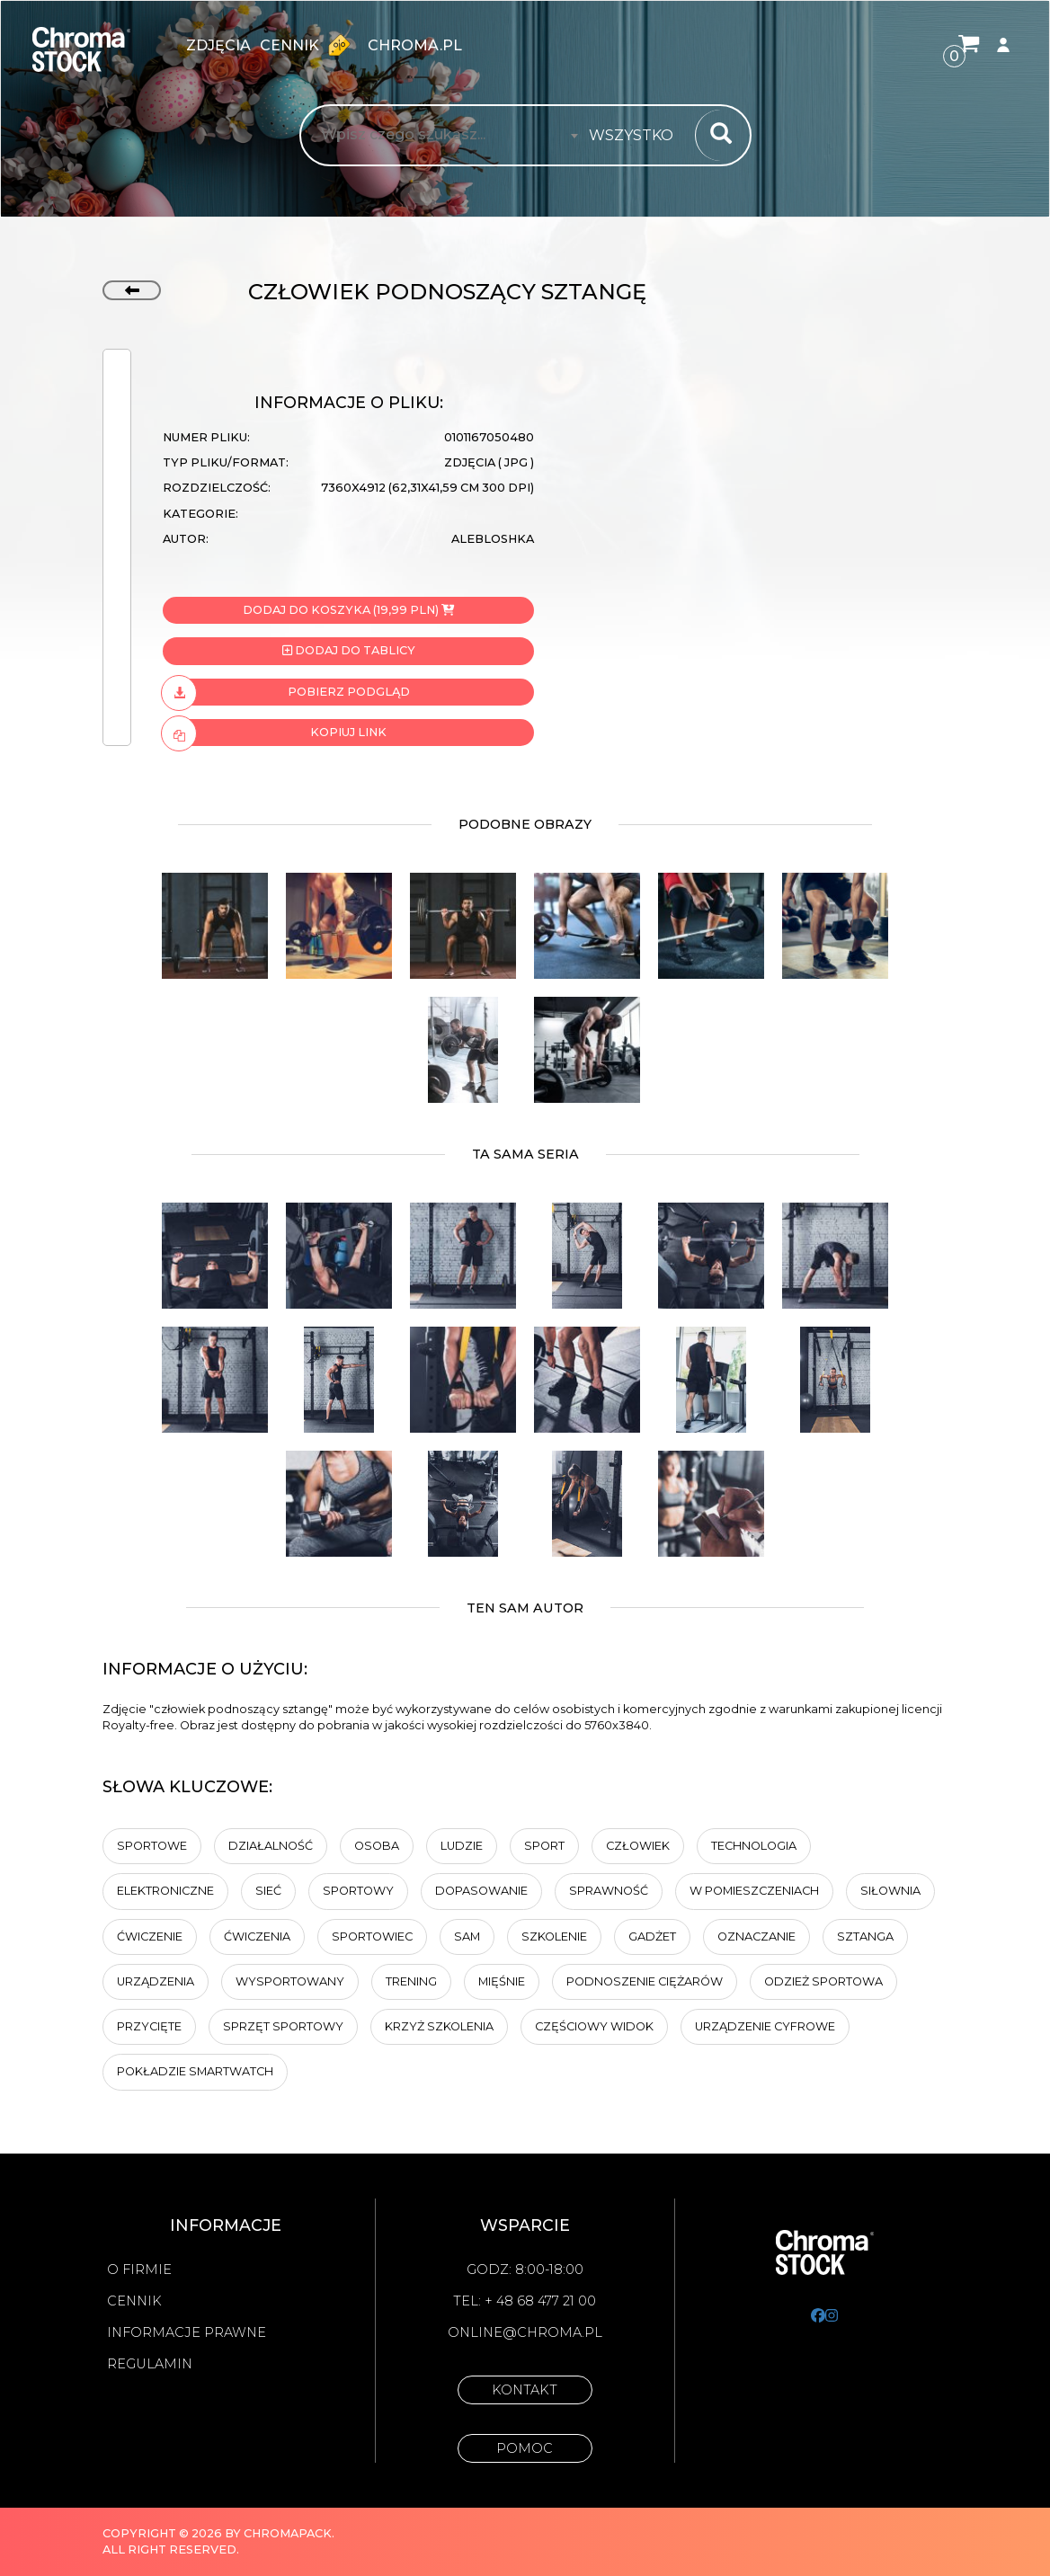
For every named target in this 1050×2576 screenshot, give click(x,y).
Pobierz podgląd (286, 692)
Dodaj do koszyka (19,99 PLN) (348, 610)
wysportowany (290, 1981)
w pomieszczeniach (754, 1890)
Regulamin (149, 2364)
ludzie (461, 1845)
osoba (376, 1845)
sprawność (608, 1890)
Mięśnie (501, 1981)
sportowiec (372, 1936)
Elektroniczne (165, 1890)
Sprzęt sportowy (283, 2026)
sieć (268, 1890)
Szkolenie (554, 1936)
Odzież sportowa (823, 1981)
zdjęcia (218, 45)
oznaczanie (756, 1936)
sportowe (152, 1845)
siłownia (890, 1890)
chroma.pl (415, 45)
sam (467, 1936)
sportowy (358, 1890)
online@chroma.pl (525, 2332)
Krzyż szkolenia (439, 2026)
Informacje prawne (186, 2332)
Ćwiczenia (257, 1936)
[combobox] (636, 135)
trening (411, 1981)
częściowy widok (594, 2026)
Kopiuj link (275, 732)
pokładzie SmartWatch (195, 2071)
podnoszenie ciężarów (644, 1981)
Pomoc (524, 2448)
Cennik (309, 45)
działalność (270, 1845)
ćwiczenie (149, 1936)
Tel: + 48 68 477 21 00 (524, 2301)
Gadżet (652, 1936)
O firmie (139, 2269)
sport (544, 1845)
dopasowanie (481, 1890)
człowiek (638, 1845)
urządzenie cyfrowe (765, 2026)
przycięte (149, 2026)
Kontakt (524, 2390)
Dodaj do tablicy (348, 650)
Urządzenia (155, 1981)
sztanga (865, 1936)
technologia (753, 1845)
